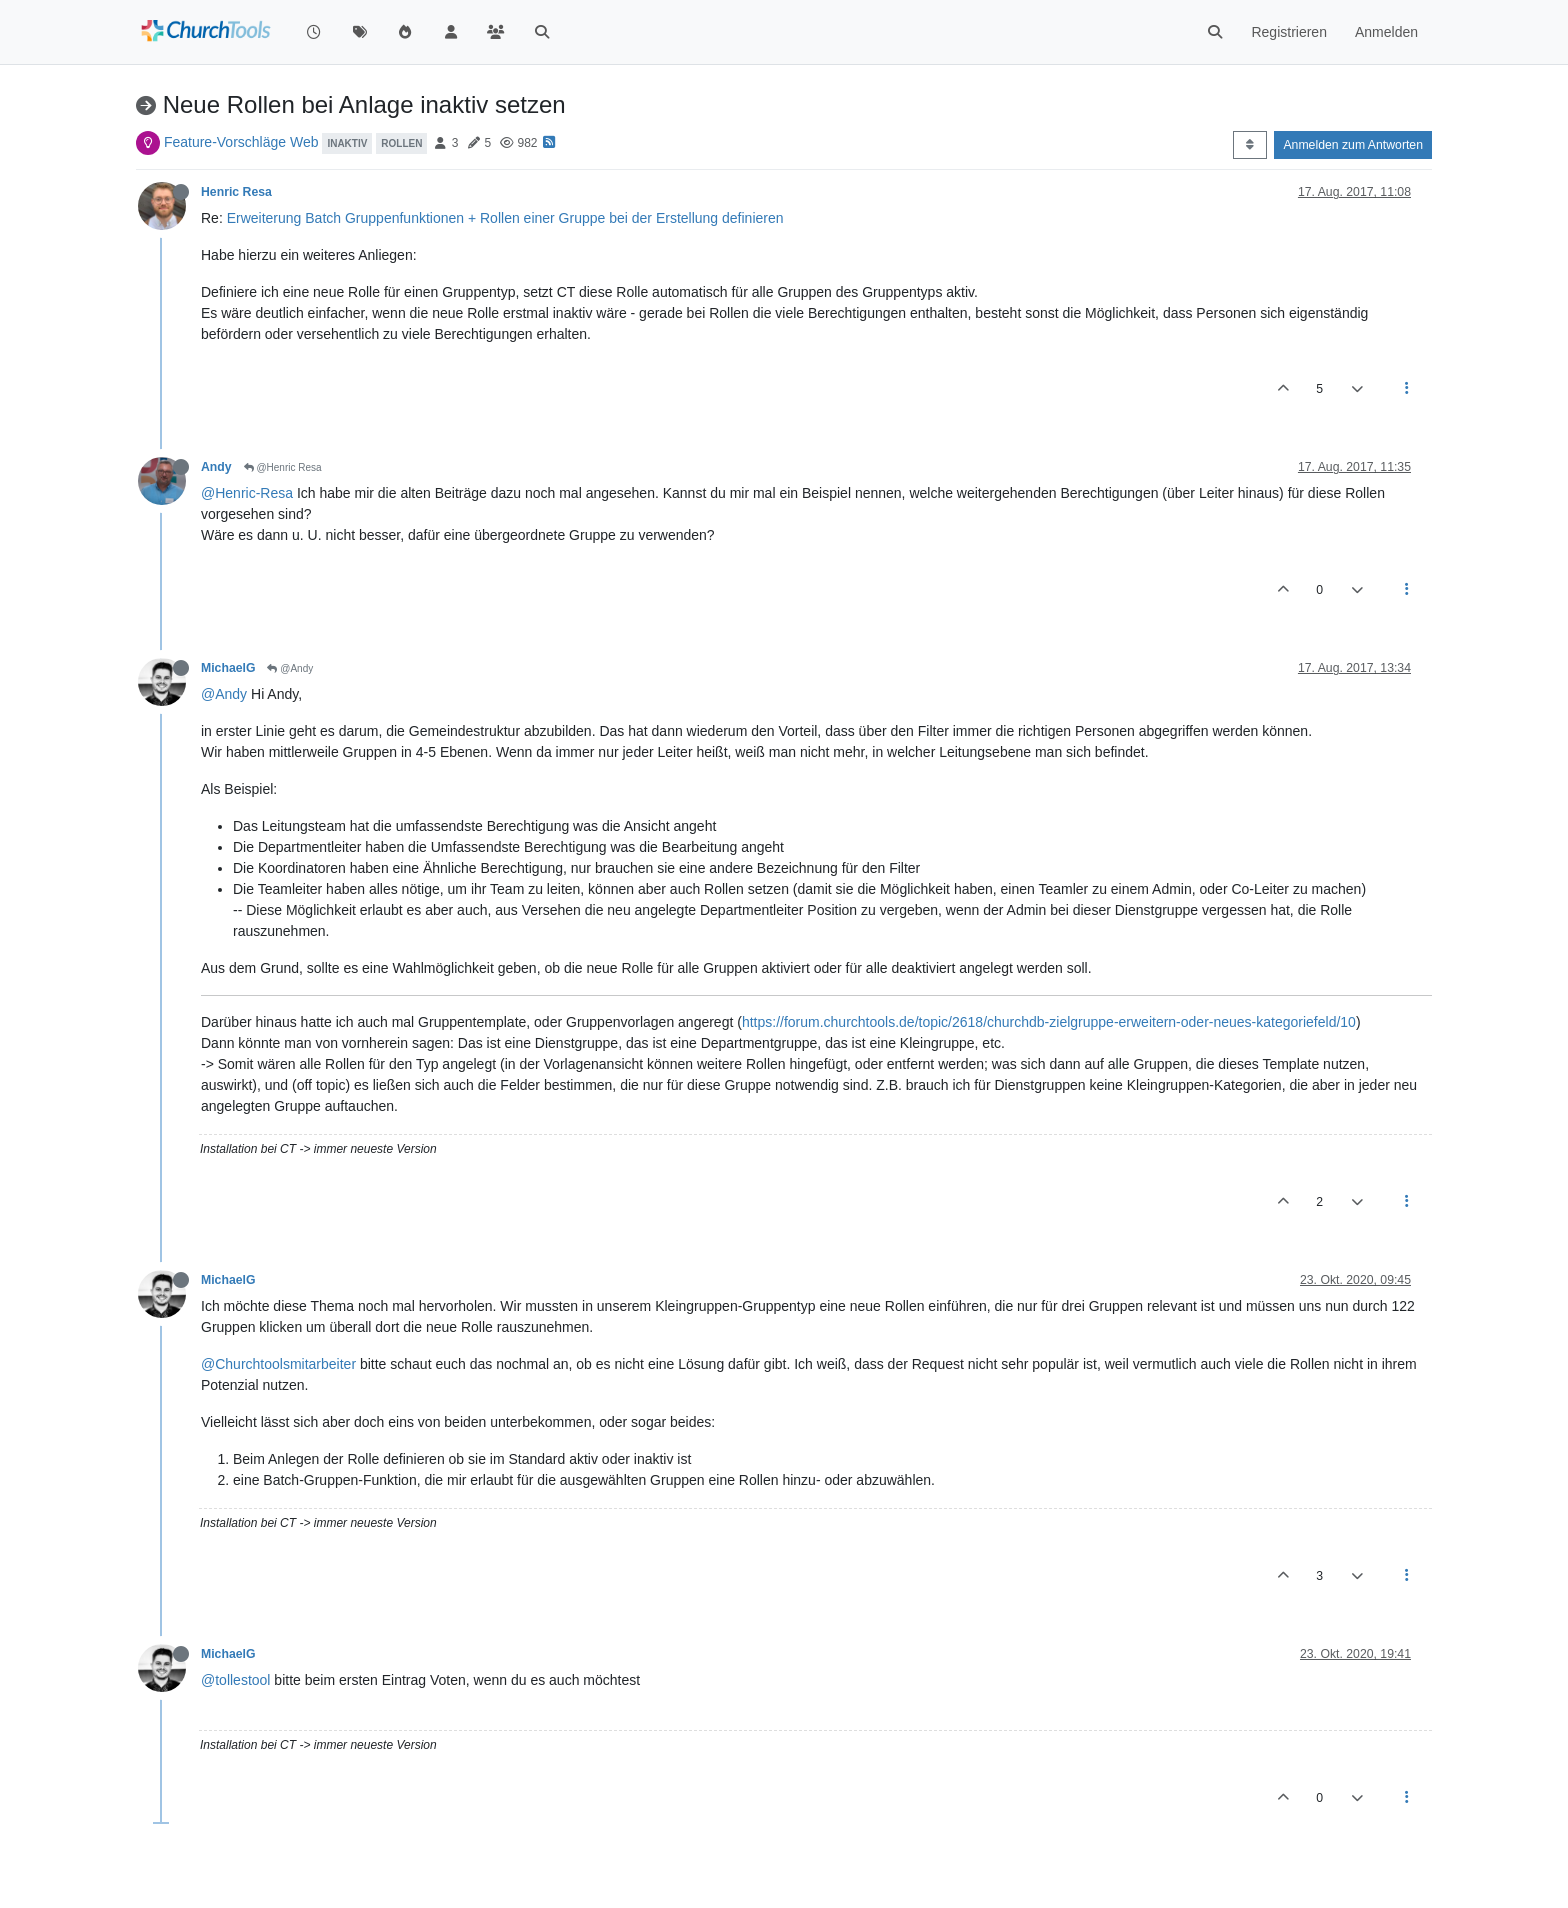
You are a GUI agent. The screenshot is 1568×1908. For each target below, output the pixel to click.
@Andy (290, 668)
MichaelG (228, 668)
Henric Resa (236, 192)
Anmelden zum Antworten (1353, 145)
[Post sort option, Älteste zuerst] (1249, 145)
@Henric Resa (283, 467)
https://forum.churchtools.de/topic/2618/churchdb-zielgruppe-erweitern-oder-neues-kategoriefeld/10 (1049, 1022)
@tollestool (235, 1680)
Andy (216, 467)
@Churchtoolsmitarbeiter (278, 1364)
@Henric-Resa (247, 493)
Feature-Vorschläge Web (241, 142)
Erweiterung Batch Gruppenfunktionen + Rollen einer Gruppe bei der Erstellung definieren (505, 218)
